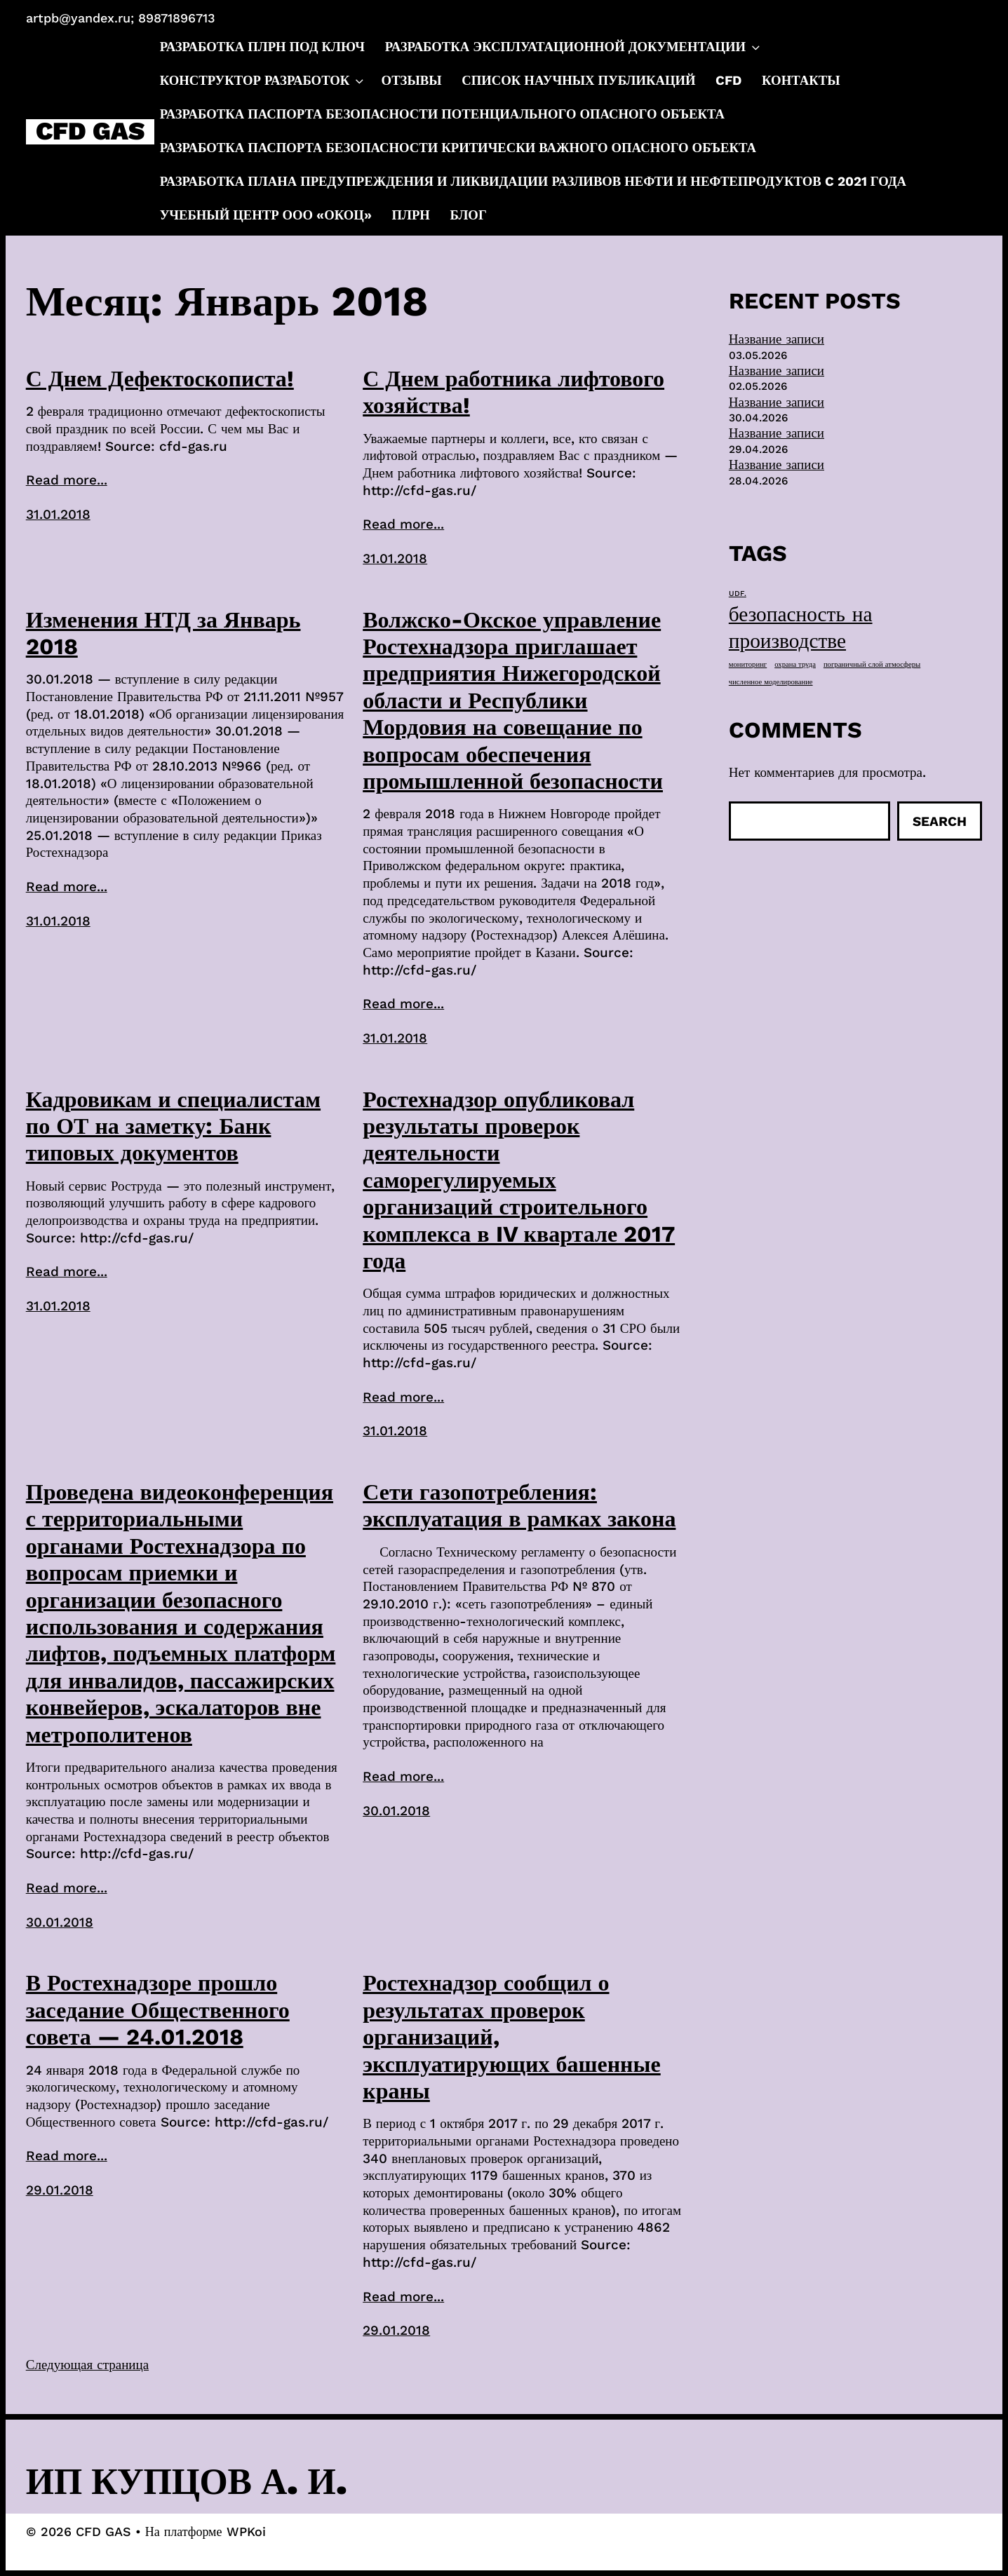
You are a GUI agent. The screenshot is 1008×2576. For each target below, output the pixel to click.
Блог (468, 215)
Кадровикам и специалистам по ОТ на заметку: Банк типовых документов (173, 1126)
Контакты (801, 80)
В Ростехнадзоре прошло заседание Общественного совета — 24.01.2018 (158, 2010)
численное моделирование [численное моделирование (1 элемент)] (771, 681)
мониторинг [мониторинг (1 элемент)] (748, 664)
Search (940, 821)
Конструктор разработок (263, 81)
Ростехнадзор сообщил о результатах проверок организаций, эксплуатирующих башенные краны (512, 2037)
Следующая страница (87, 2365)
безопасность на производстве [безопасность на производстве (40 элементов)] (801, 627)
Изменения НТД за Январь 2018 (163, 633)
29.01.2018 (59, 2190)
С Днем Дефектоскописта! (160, 378)
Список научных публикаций (578, 80)
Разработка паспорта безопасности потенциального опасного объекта (442, 114)
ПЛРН (411, 215)
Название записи (776, 339)
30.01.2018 (59, 1922)
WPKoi (246, 2531)
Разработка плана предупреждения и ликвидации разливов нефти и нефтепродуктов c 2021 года (533, 181)
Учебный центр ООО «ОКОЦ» (266, 215)
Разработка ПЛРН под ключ (262, 47)
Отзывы (412, 80)
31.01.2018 (58, 514)
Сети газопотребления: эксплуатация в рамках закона (519, 1505)
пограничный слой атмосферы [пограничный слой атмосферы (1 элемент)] (872, 664)
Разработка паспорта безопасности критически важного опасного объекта (458, 148)
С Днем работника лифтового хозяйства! (513, 392)
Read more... (66, 480)
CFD (728, 80)
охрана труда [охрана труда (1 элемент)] (795, 664)
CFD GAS (90, 131)
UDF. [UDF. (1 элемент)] (737, 593)
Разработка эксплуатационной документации (573, 48)
